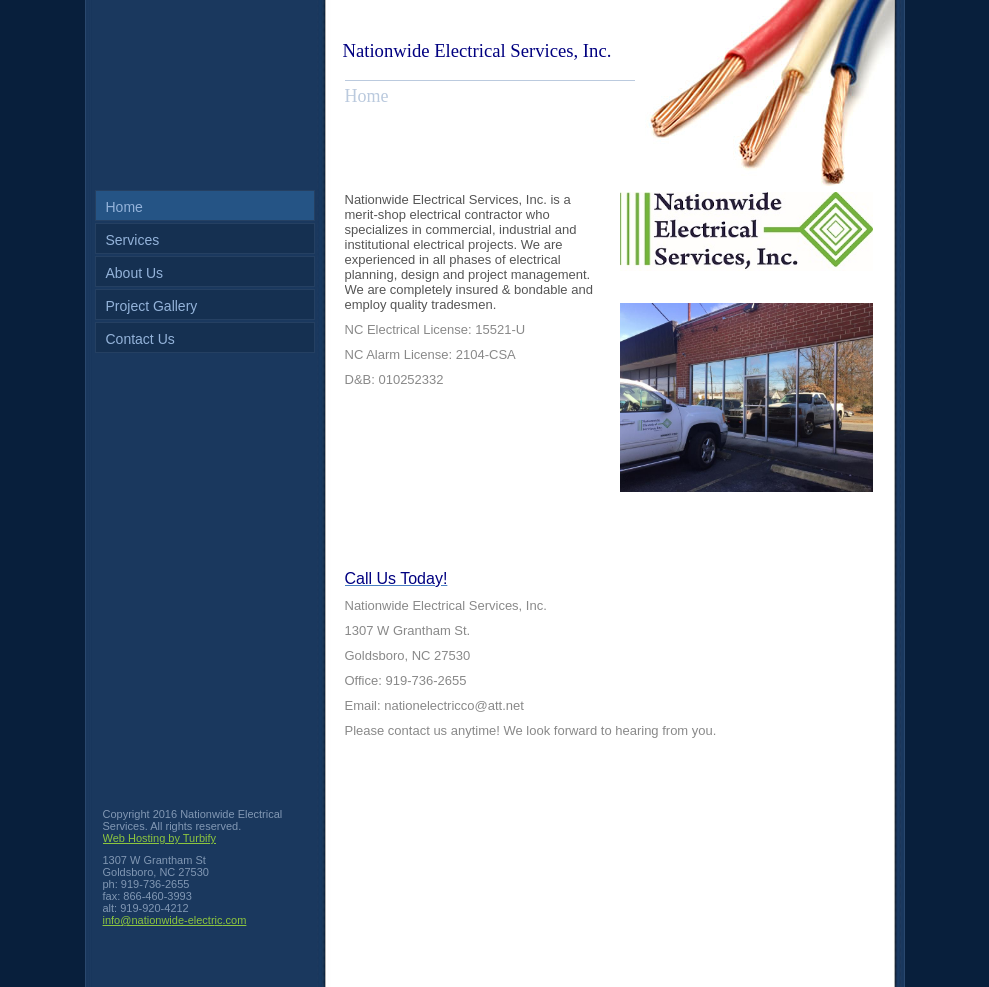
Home (124, 207)
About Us (135, 273)
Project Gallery (152, 306)
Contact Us (140, 339)
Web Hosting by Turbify (160, 838)
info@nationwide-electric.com (175, 920)
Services (133, 240)
